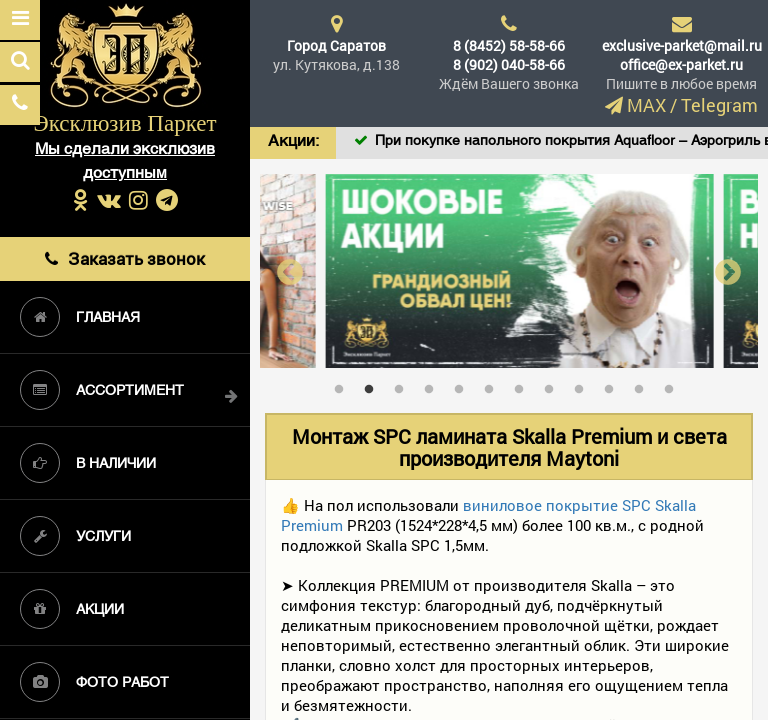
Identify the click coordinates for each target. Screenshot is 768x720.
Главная (80, 317)
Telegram (719, 105)
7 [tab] (524, 385)
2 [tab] (374, 385)
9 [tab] (584, 385)
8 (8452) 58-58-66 (509, 45)
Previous (290, 271)
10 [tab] (614, 385)
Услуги (75, 536)
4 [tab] (434, 385)
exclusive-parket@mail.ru (682, 45)
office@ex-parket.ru (681, 64)
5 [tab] (464, 385)
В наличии (88, 463)
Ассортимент (102, 390)
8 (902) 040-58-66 (509, 64)
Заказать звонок (125, 258)
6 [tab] (494, 385)
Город (336, 45)
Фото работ (94, 682)
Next (728, 271)
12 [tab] (674, 385)
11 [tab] (644, 385)
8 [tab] (554, 385)
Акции (72, 609)
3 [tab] (404, 385)
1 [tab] (344, 385)
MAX (646, 105)
